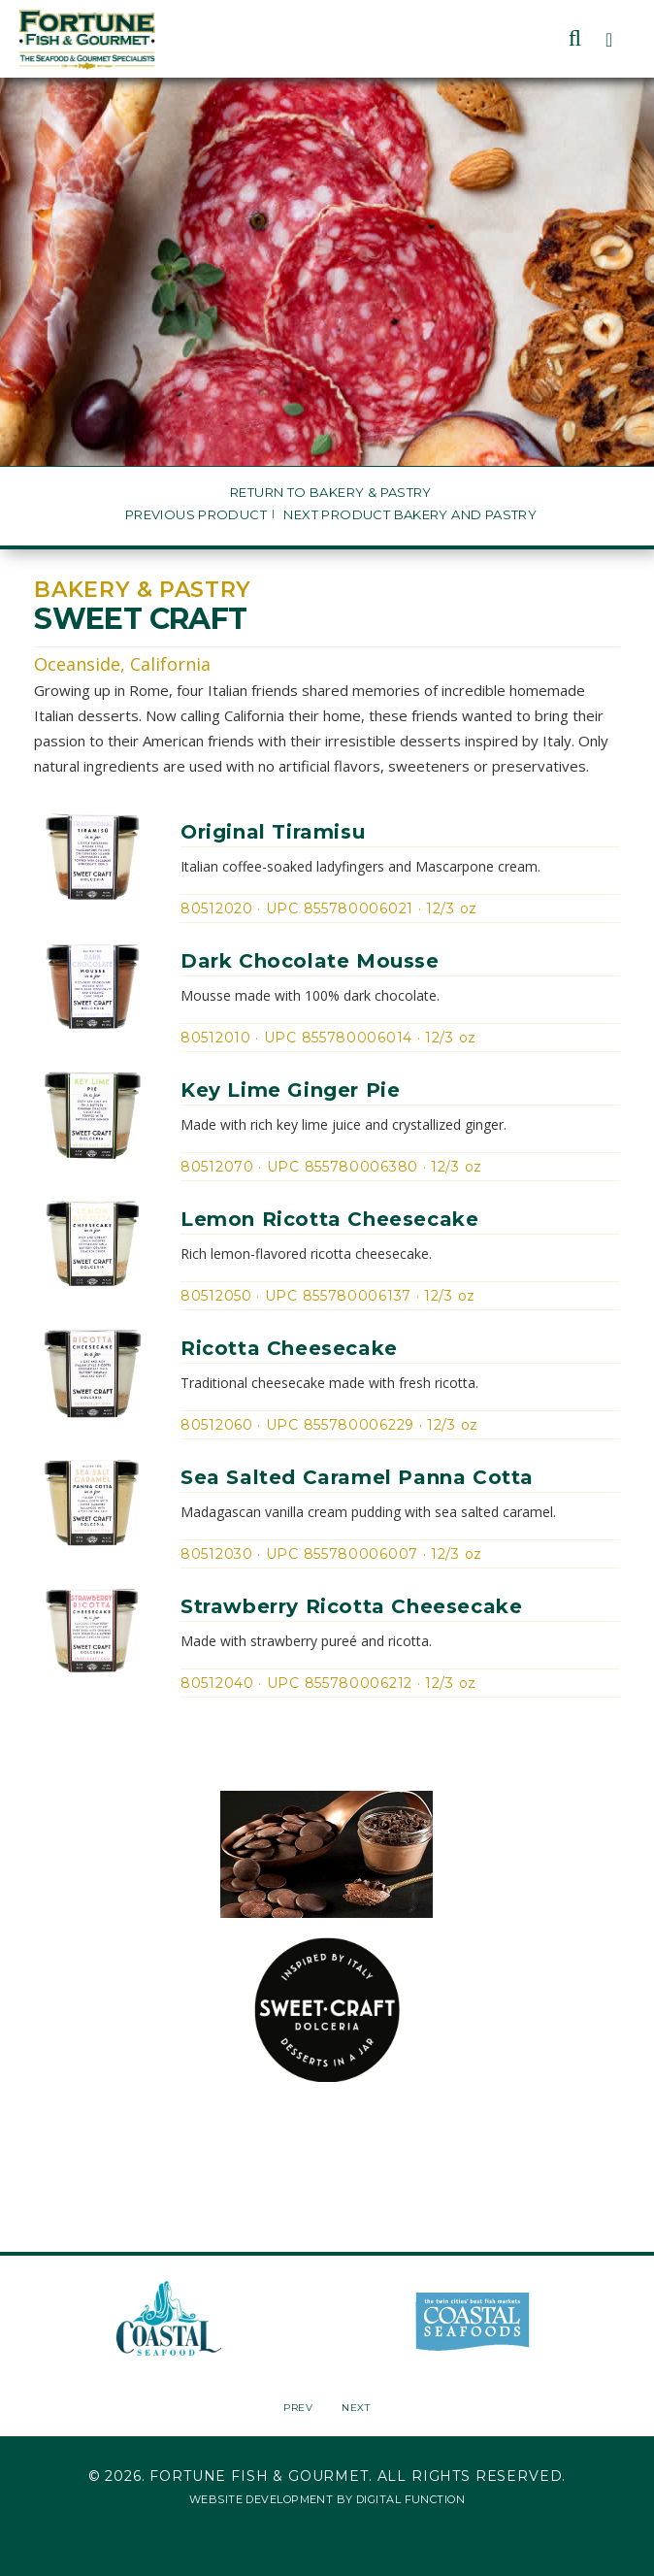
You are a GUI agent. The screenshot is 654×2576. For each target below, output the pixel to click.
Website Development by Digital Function (327, 2499)
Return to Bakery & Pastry (331, 492)
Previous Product (196, 515)
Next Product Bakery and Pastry (410, 515)
